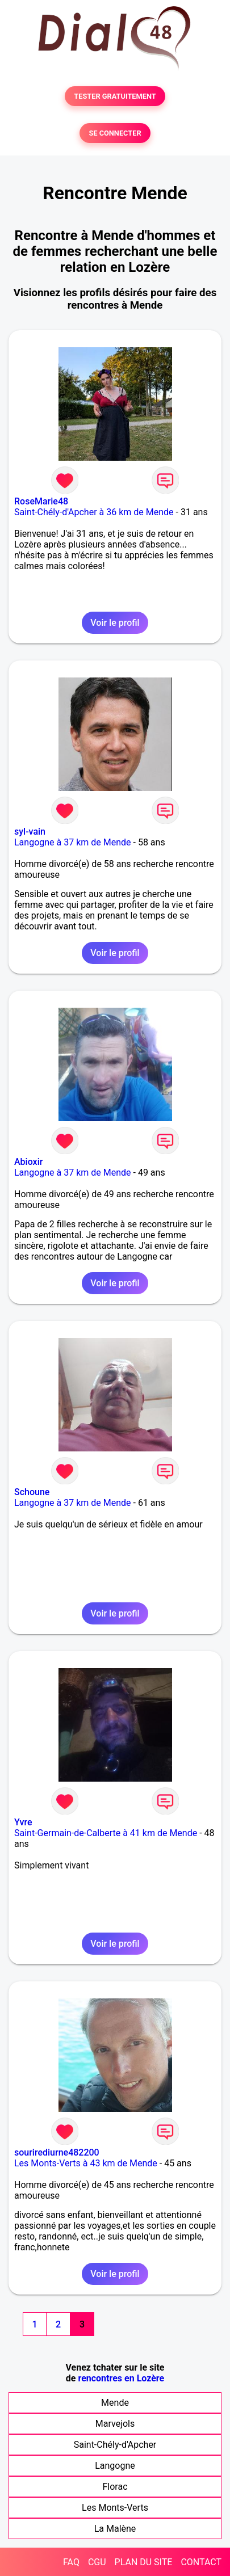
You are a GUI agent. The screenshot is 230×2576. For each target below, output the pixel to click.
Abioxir (28, 1161)
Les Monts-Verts (115, 2507)
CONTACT (201, 2562)
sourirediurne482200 (56, 2152)
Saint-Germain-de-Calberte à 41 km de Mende (105, 1833)
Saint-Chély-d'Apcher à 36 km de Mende (94, 512)
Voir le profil (114, 622)
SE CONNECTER (115, 133)
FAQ (71, 2562)
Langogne (115, 2465)
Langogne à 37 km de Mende (72, 842)
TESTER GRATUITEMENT (115, 96)
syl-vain (29, 831)
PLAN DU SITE (144, 2562)
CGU (97, 2562)
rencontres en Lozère (121, 2378)
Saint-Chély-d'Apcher (115, 2444)
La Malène (115, 2528)
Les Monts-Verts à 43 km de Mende (85, 2163)
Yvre (23, 1822)
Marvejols (115, 2423)
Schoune (31, 1492)
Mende (115, 2402)
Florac (114, 2486)
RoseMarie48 (41, 501)
